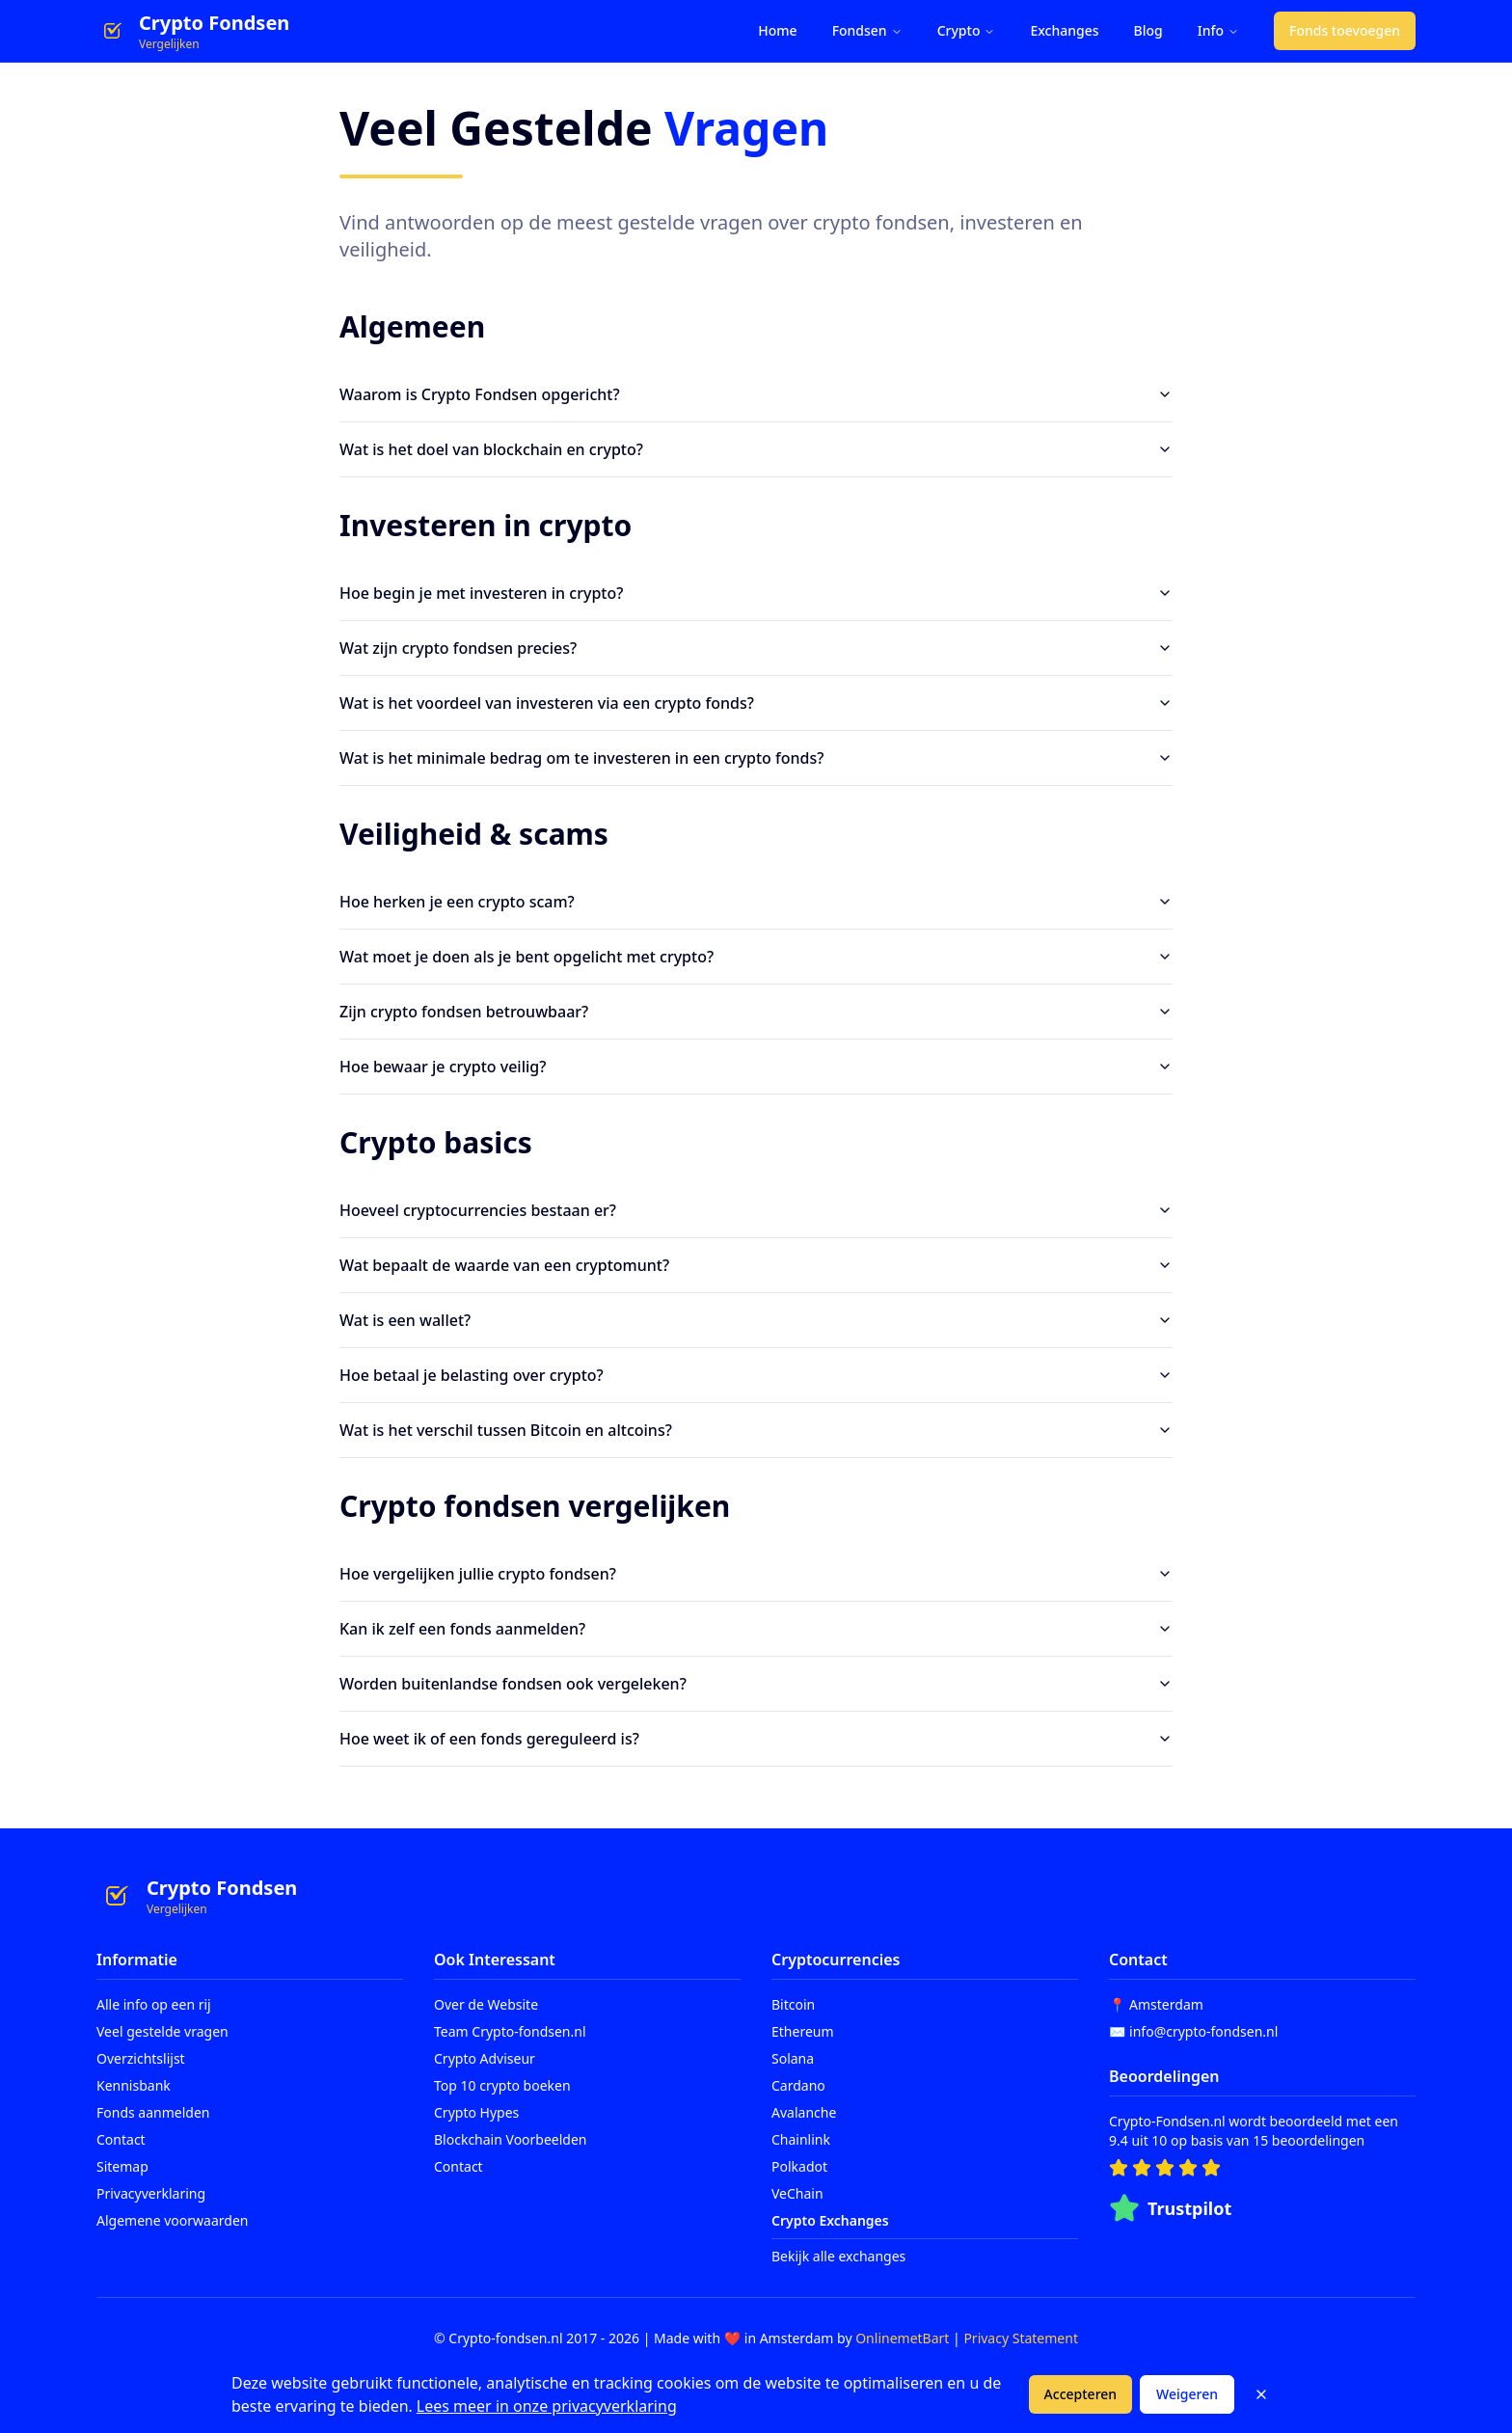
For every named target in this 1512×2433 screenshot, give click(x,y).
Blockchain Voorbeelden (510, 2139)
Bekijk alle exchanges (838, 2256)
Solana (792, 2058)
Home (777, 30)
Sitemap (122, 2166)
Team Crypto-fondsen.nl (510, 2031)
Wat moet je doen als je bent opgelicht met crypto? (756, 956)
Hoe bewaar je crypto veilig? (756, 1066)
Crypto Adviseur (484, 2058)
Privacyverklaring (150, 2193)
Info (1218, 30)
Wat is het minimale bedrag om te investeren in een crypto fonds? (756, 758)
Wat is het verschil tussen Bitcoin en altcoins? (756, 1430)
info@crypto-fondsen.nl (1203, 2031)
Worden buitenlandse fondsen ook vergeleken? (756, 1683)
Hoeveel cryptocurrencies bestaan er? (756, 1210)
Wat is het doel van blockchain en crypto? (756, 449)
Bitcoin (793, 2004)
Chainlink (800, 2139)
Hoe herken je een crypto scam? (756, 901)
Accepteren (1081, 2394)
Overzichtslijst (140, 2058)
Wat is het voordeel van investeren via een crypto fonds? (756, 703)
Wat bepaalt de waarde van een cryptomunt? (756, 1265)
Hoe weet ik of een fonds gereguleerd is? (756, 1738)
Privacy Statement (1020, 2338)
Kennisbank (133, 2085)
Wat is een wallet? (756, 1320)
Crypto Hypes (476, 2112)
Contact (121, 2139)
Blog (1148, 30)
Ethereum (802, 2031)
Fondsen (867, 30)
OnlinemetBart (902, 2338)
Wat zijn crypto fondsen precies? (756, 648)
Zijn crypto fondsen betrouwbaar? (756, 1011)
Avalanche (803, 2112)
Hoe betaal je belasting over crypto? (756, 1375)
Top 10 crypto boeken (502, 2085)
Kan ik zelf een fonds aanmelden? (756, 1628)
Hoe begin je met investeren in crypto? (756, 593)
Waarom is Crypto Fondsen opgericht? (756, 394)
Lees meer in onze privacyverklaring (547, 2406)
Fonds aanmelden (152, 2112)
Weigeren (1187, 2394)
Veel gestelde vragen (162, 2031)
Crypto (966, 30)
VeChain (797, 2193)
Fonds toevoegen (1344, 30)
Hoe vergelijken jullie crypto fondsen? (756, 1573)
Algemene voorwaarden (172, 2220)
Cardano (798, 2085)
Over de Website (486, 2004)
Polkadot (799, 2166)
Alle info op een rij (153, 2004)
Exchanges (1064, 30)
